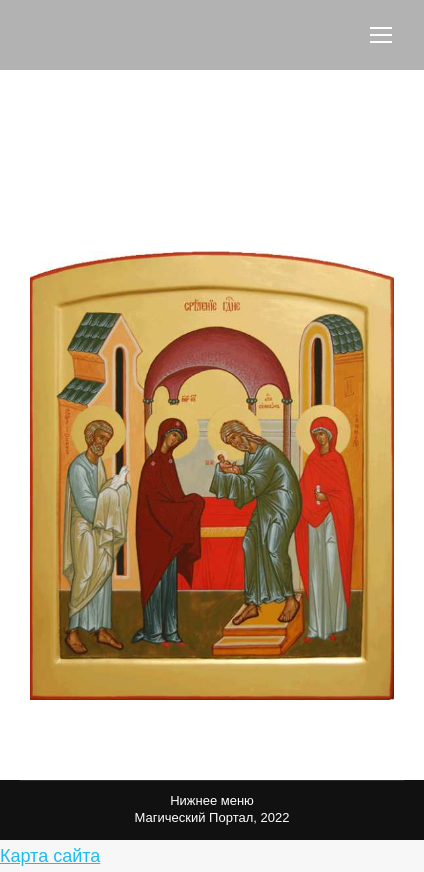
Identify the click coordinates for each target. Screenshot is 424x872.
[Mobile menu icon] (381, 35)
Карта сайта (50, 856)
